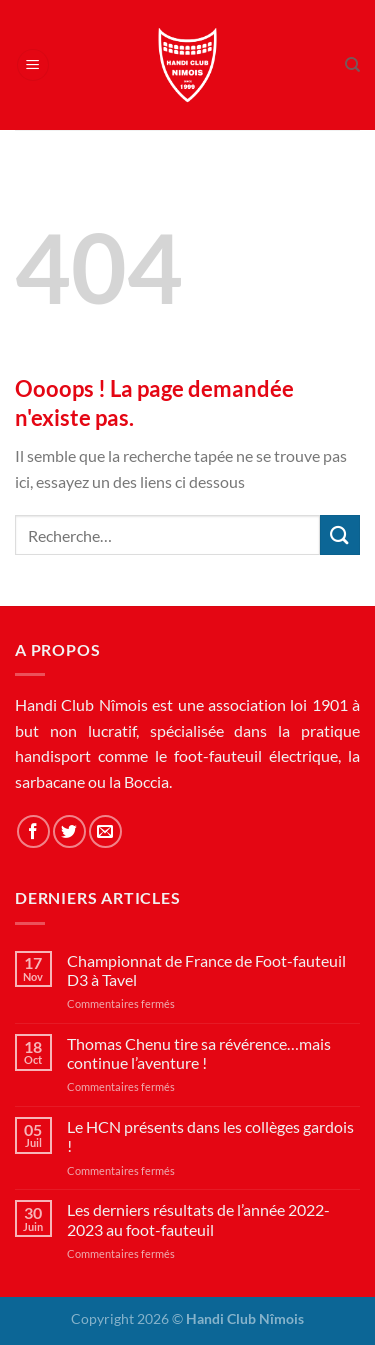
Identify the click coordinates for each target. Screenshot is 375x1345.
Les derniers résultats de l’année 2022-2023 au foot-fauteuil (198, 1219)
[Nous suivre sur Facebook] (33, 831)
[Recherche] (352, 65)
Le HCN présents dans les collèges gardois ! (210, 1136)
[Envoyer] (340, 534)
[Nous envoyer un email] (105, 831)
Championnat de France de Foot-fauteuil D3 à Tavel (206, 970)
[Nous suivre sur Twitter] (69, 831)
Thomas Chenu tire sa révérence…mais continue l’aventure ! (199, 1053)
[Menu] (33, 65)
